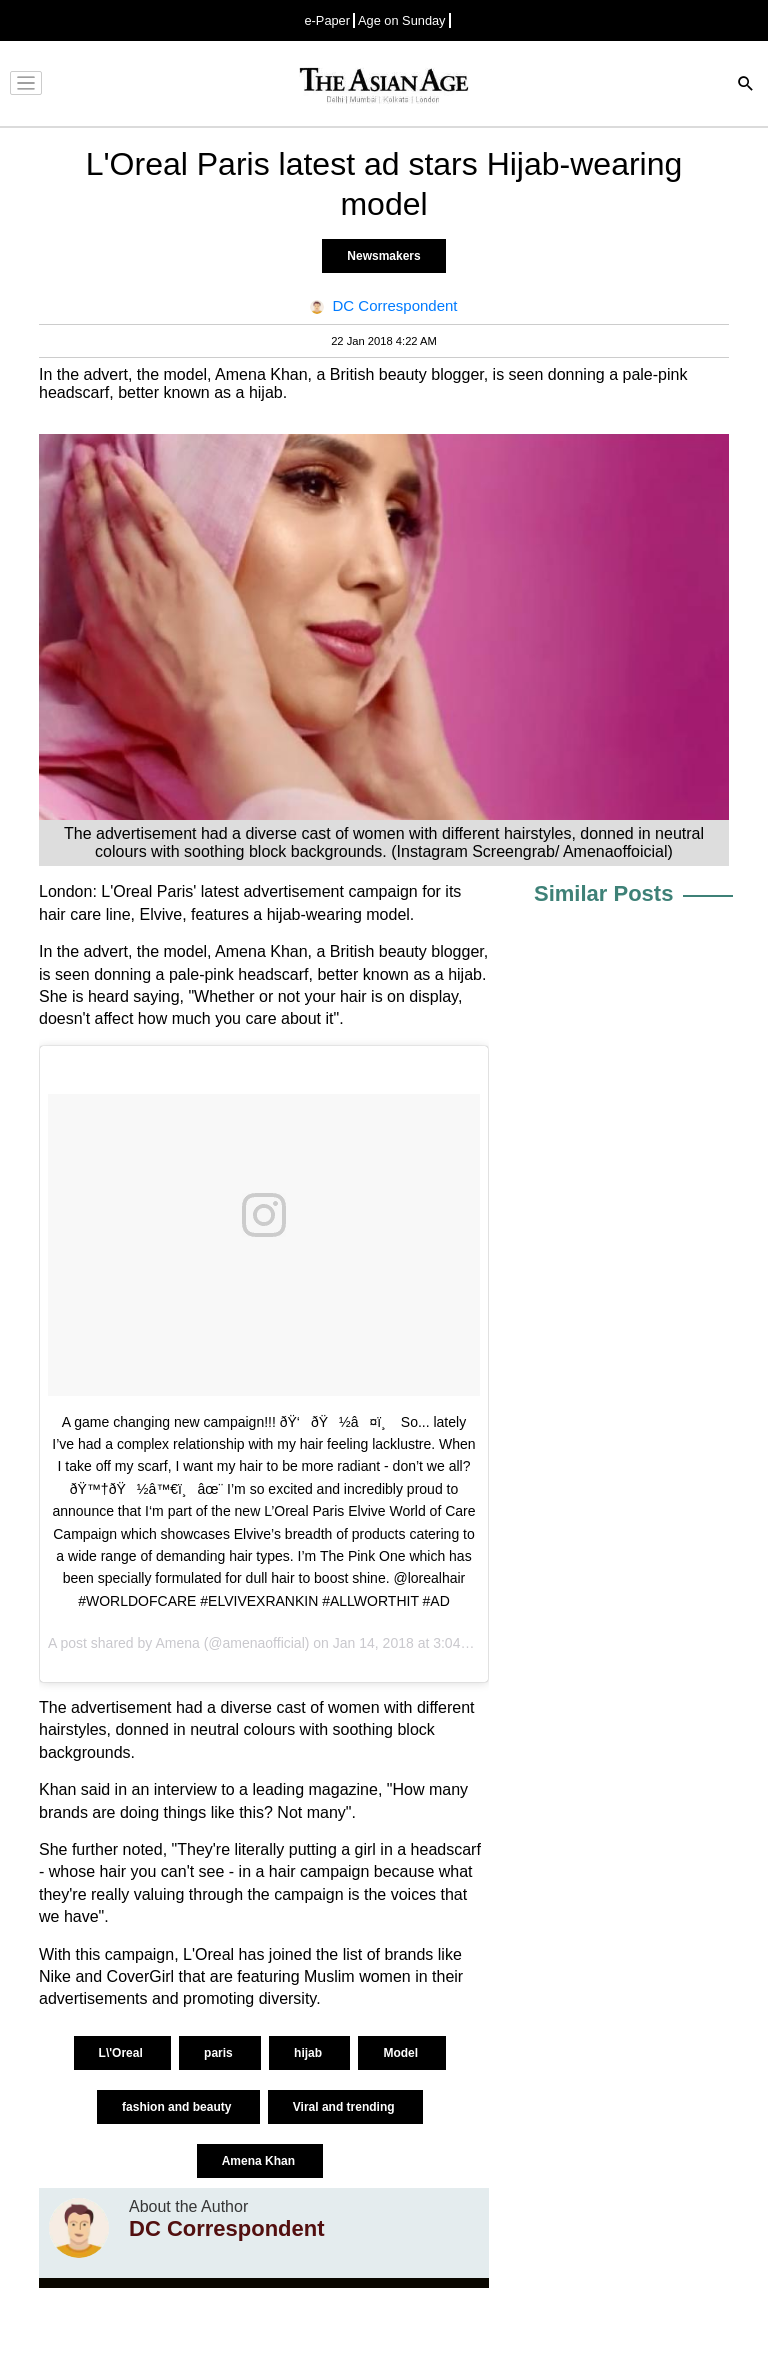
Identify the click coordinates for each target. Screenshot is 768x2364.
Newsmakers (383, 256)
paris (220, 2053)
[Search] (746, 85)
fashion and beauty (178, 2107)
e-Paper (327, 20)
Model (402, 2053)
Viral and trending (345, 2107)
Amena (177, 1643)
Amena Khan (260, 2161)
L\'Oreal (123, 2053)
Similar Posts (603, 893)
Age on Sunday (402, 20)
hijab (309, 2053)
